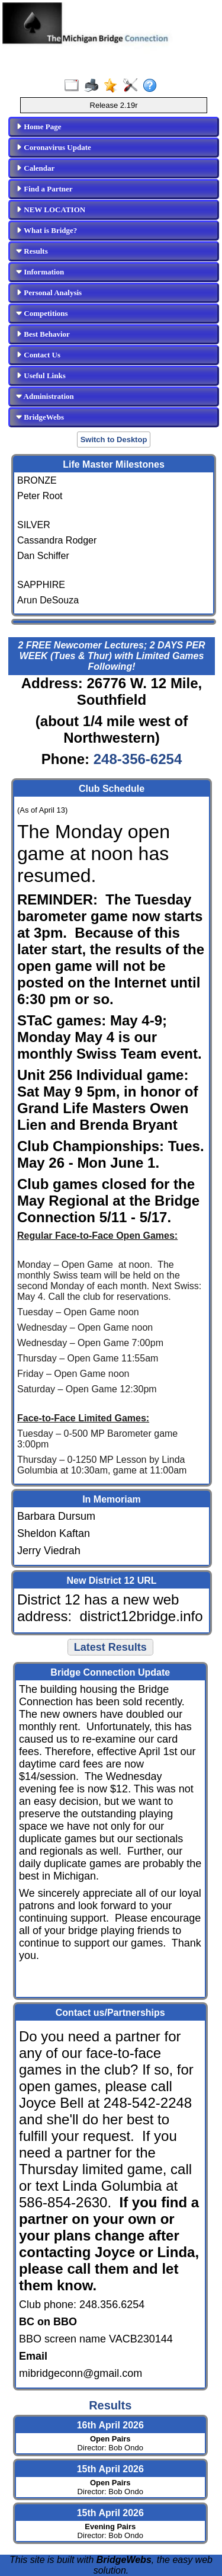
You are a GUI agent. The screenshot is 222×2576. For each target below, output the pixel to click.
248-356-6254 (138, 759)
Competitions (42, 313)
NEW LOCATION (50, 209)
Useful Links (41, 375)
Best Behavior (43, 334)
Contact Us (38, 354)
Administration (45, 396)
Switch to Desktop (114, 439)
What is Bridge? (46, 230)
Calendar (35, 168)
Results (32, 251)
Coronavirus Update (53, 147)
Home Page (38, 126)
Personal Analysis (49, 292)
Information (40, 271)
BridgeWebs (40, 417)
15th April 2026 (110, 2469)
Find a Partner (44, 188)
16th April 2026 (110, 2425)
